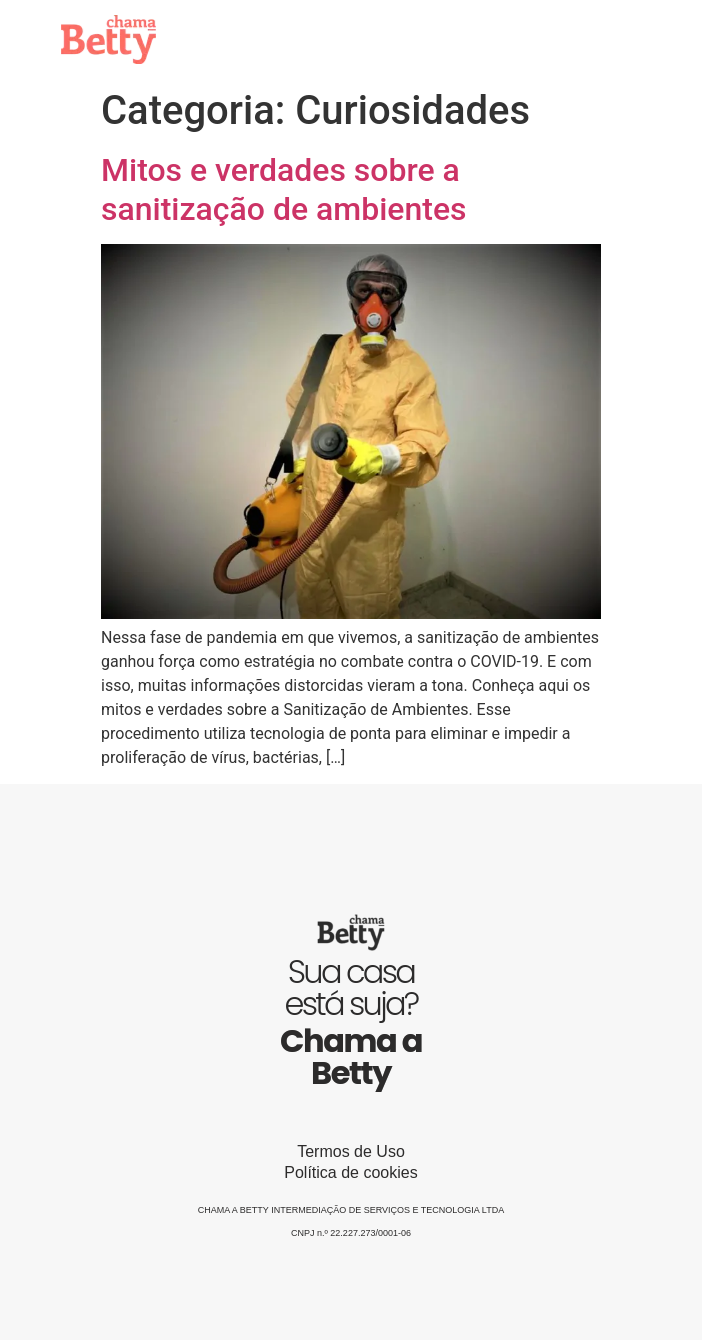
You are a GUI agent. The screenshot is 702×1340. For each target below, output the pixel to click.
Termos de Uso (351, 1151)
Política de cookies (350, 1172)
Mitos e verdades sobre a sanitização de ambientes (284, 189)
